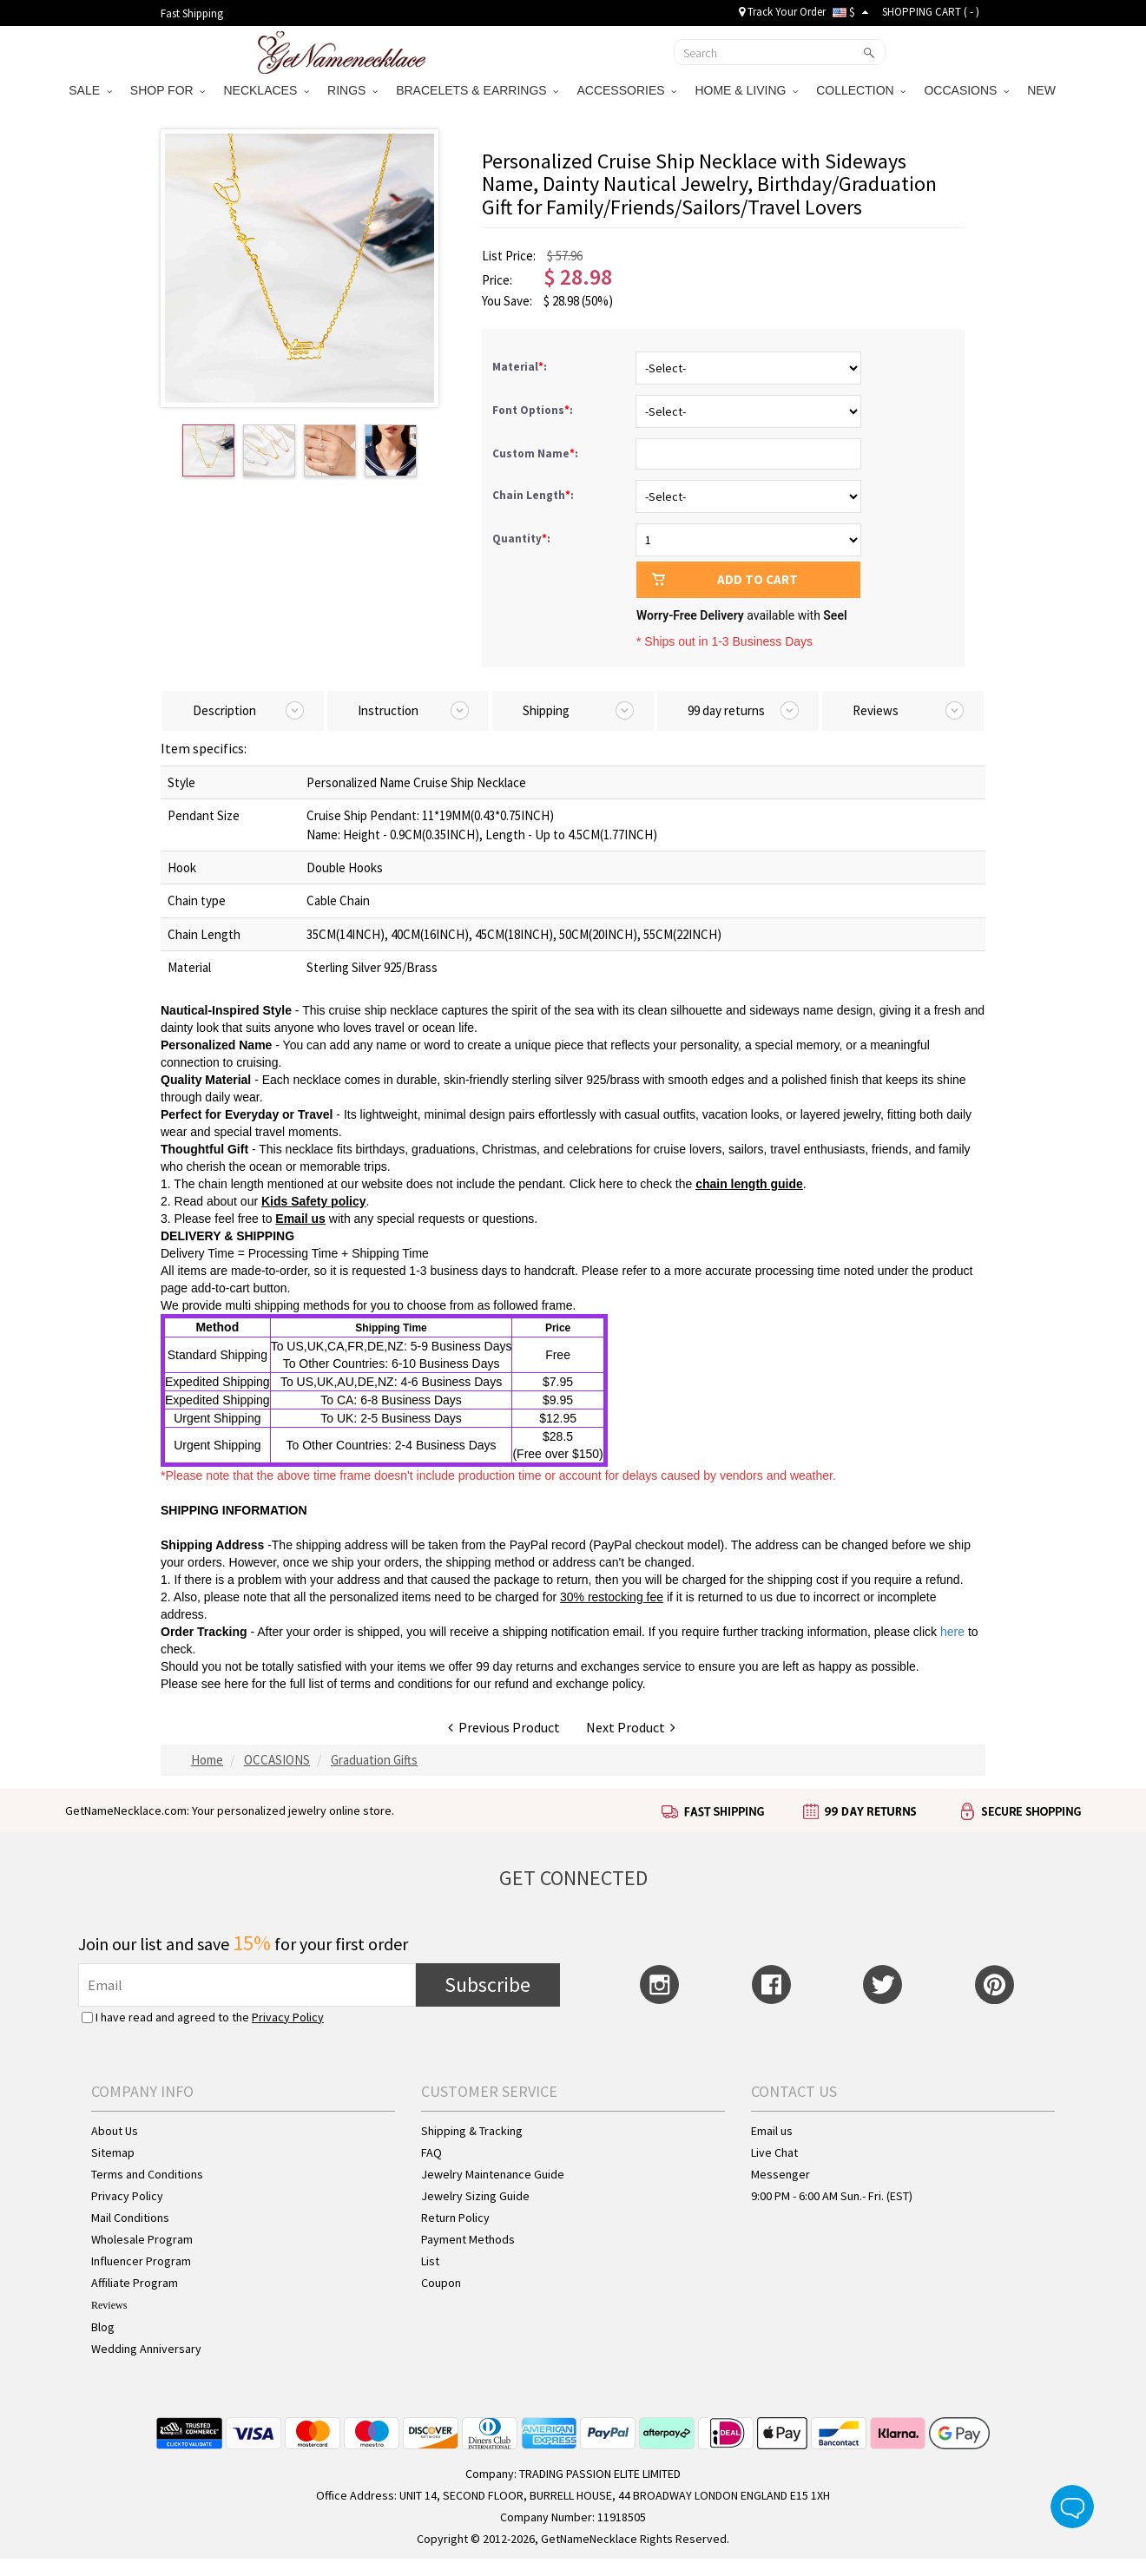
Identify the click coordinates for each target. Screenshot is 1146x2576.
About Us (114, 2131)
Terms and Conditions (147, 2174)
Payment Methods (468, 2239)
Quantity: (521, 538)
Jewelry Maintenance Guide (492, 2174)
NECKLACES (266, 90)
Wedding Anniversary (146, 2348)
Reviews (109, 2305)
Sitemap (113, 2152)
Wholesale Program (142, 2239)
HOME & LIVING (746, 90)
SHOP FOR (168, 90)
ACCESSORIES (626, 90)
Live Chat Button (1072, 2506)
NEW (1043, 90)
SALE (90, 90)
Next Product (630, 1727)
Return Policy (455, 2217)
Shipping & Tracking (472, 2131)
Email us (772, 2131)
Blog (103, 2327)
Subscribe (487, 1984)
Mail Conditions (130, 2217)
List (430, 2261)
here (236, 1684)
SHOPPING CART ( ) (930, 11)
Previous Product (504, 1727)
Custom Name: (536, 453)
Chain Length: (534, 495)
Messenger (780, 2174)
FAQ (431, 2152)
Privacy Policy (288, 2017)
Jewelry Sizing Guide (475, 2196)
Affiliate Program (134, 2282)
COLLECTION (861, 90)
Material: (521, 366)
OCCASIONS (966, 90)
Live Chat (774, 2152)
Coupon (441, 2282)
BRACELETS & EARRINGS (477, 90)
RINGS (352, 90)
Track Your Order (782, 11)
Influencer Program (141, 2261)
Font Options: (534, 410)
